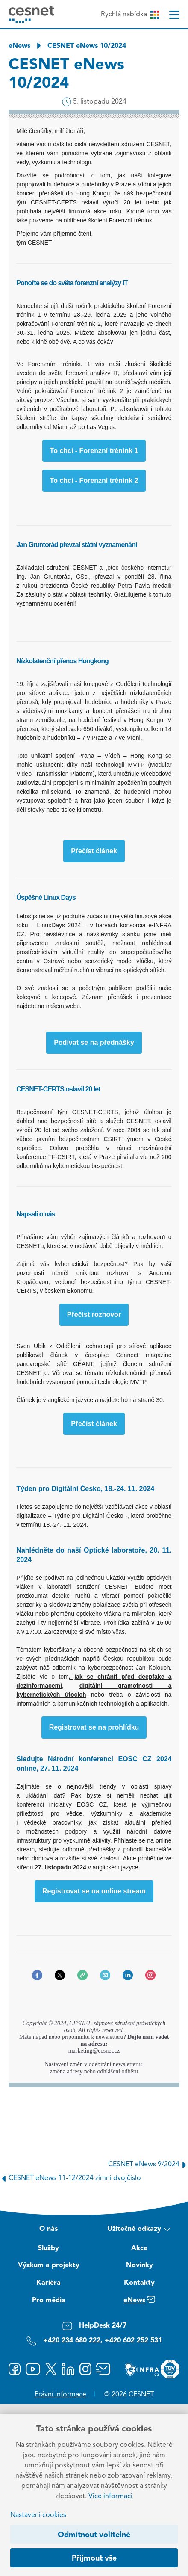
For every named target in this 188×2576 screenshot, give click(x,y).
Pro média (48, 2300)
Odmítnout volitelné (94, 2535)
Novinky (139, 2265)
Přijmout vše (94, 2558)
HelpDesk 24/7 (94, 2326)
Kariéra (48, 2283)
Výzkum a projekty (48, 2265)
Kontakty (139, 2283)
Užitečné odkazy (139, 2230)
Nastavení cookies (38, 2515)
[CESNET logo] (31, 14)
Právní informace (60, 2394)
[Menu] (174, 15)
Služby (48, 2248)
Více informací (110, 2496)
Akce (139, 2248)
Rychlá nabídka (130, 15)
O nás (48, 2229)
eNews (19, 46)
